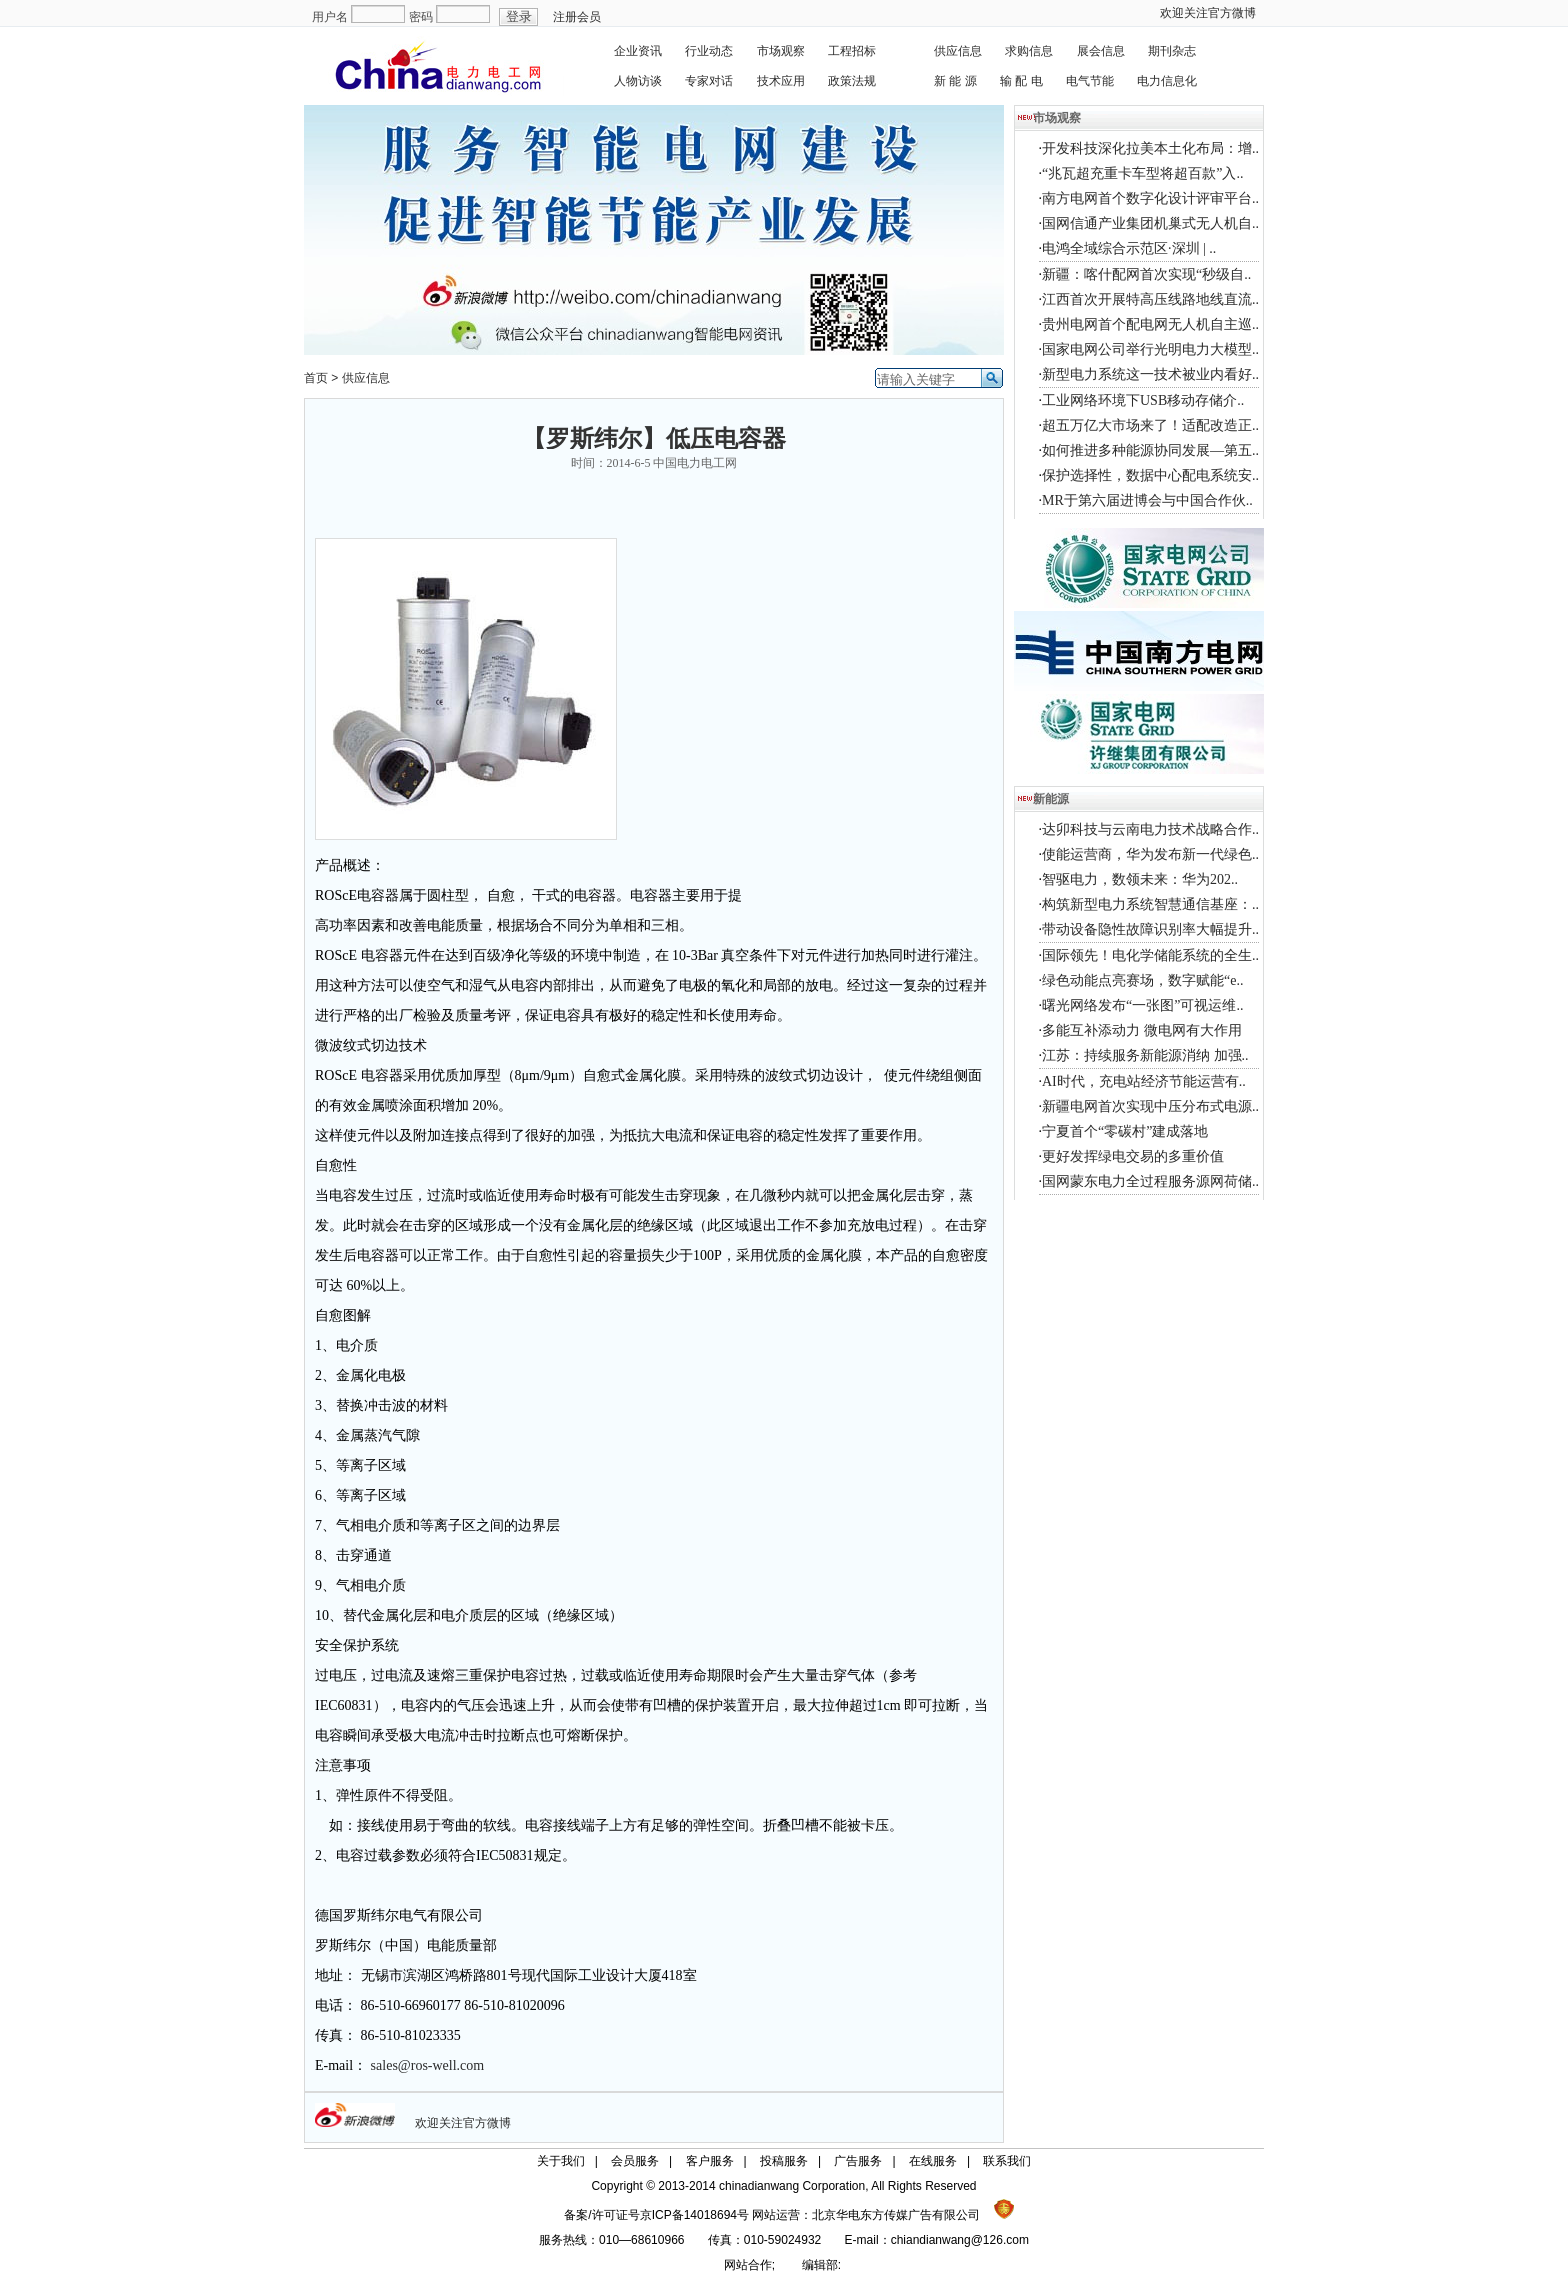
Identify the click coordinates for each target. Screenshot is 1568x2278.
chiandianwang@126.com (960, 2240)
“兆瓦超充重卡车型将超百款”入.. (1142, 173)
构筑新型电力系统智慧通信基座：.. (1150, 904)
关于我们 (561, 2161)
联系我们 (1007, 2161)
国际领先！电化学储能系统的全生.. (1150, 955)
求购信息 (1029, 51)
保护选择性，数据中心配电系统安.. (1150, 475)
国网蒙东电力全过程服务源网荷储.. (1150, 1181)
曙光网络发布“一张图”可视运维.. (1142, 1005)
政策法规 (852, 81)
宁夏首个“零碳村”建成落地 (1125, 1131)
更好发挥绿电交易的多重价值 (1133, 1156)
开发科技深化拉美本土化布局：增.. (1150, 148)
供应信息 (958, 51)
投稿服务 (784, 2161)
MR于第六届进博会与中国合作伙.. (1147, 500)
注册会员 (577, 17)
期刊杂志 (1172, 51)
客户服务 (710, 2161)
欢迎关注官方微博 (1208, 13)
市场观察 (781, 51)
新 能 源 (955, 81)
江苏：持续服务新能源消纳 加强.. (1145, 1055)
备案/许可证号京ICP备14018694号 (658, 2215)
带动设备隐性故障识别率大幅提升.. (1150, 929)
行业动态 (709, 51)
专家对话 (709, 81)
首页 (316, 378)
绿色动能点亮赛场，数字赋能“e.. (1142, 980)
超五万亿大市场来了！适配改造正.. (1150, 425)
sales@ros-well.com (428, 2065)
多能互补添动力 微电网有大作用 (1142, 1030)
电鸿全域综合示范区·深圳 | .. (1129, 248)
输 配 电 (1021, 81)
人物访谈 (638, 81)
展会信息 (1101, 51)
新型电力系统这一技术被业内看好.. (1150, 374)
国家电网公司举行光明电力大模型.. (1150, 349)
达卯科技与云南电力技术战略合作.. (1150, 829)
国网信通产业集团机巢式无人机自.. (1150, 223)
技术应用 (781, 81)
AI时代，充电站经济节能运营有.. (1144, 1081)
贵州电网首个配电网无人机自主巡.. (1150, 324)
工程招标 (852, 51)
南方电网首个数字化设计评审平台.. (1150, 198)
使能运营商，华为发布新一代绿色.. (1150, 854)
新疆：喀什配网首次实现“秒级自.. (1146, 274)
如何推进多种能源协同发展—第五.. (1150, 450)
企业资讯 (638, 51)
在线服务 (933, 2161)
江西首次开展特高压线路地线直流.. (1150, 299)
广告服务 (858, 2161)
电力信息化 (1167, 81)
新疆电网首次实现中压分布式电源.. (1150, 1106)
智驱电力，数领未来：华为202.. (1140, 879)
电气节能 (1090, 81)
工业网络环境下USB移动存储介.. (1143, 400)
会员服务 (635, 2161)
